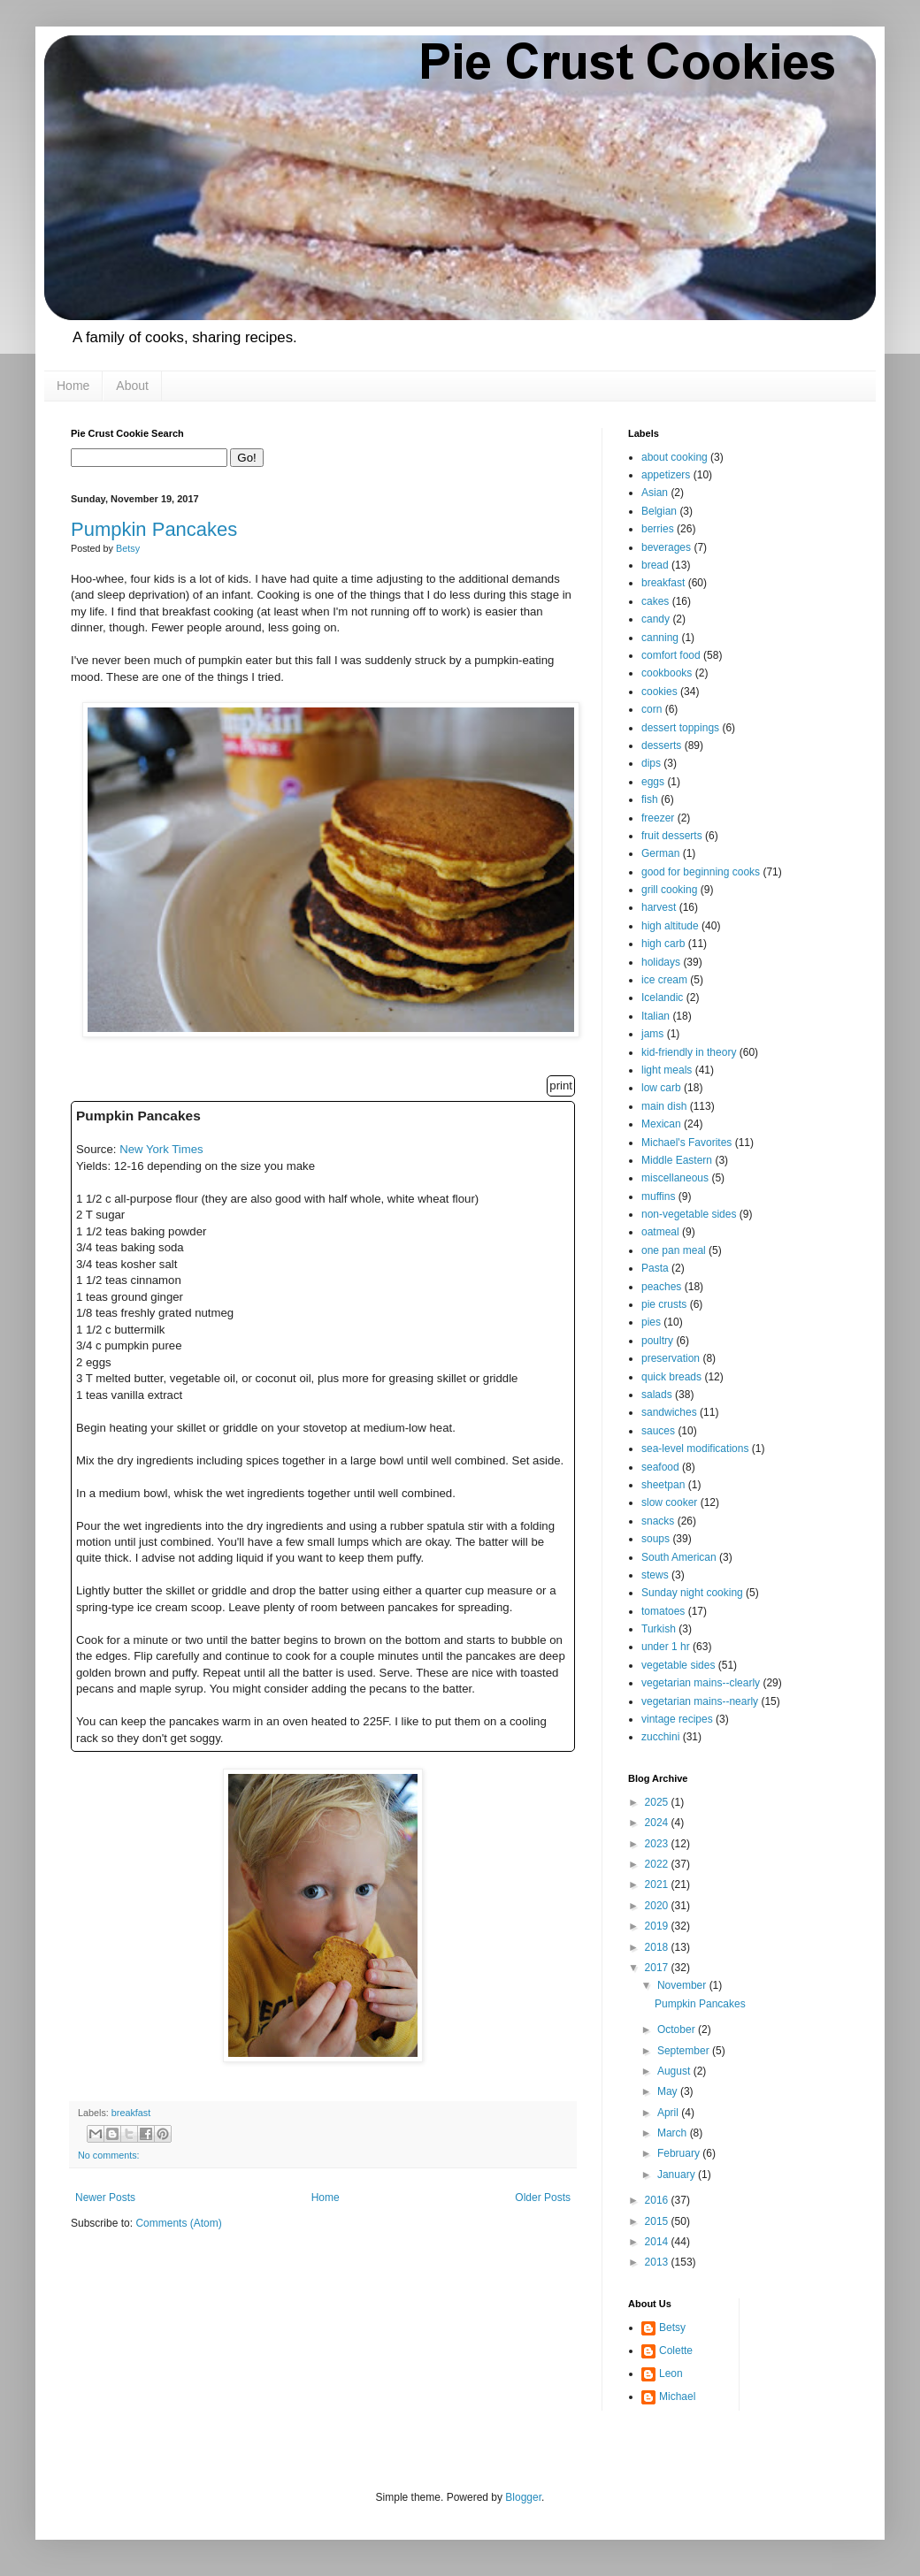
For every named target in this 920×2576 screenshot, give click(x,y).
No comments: (109, 2155)
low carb (661, 1088)
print (560, 1085)
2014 (658, 2242)
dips (651, 763)
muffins (658, 1196)
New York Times (161, 1149)
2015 (658, 2221)
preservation (670, 1358)
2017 (658, 1967)
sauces (658, 1431)
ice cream (664, 980)
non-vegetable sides (688, 1214)
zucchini (660, 1737)
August (675, 2071)
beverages (666, 547)
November (683, 1985)
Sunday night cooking (692, 1592)
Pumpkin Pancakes (154, 529)
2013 (658, 2262)
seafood (660, 1467)
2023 (658, 1844)
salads (656, 1394)
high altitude (670, 926)
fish (649, 799)
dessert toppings (680, 728)
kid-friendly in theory (688, 1052)
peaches (661, 1286)
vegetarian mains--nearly (699, 1701)
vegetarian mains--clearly (700, 1683)
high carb (663, 943)
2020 (658, 1906)
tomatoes (663, 1611)
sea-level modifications (694, 1448)
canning (659, 637)
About (132, 385)
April (669, 2112)
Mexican (661, 1124)
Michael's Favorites (686, 1142)
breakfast (130, 2112)
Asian (654, 492)
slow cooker (669, 1502)
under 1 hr (665, 1646)
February (679, 2153)
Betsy (672, 2327)
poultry (657, 1340)
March (673, 2133)
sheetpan (663, 1485)
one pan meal (673, 1250)
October (677, 2029)
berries (657, 529)
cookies (659, 691)
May (668, 2091)
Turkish (658, 1629)
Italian (655, 1016)
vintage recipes (677, 1719)
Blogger (523, 2497)
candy (655, 619)
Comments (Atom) (178, 2223)
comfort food (671, 655)
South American (679, 1557)
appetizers (665, 475)
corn (651, 709)
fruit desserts (671, 835)
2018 (658, 1947)
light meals (666, 1070)
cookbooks (666, 673)
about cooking (674, 457)
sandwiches (669, 1412)
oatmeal (660, 1232)
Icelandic (662, 997)
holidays (660, 962)
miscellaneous (675, 1178)
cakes (655, 601)
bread (655, 565)
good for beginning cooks (700, 872)
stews (655, 1575)
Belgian (659, 511)
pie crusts (663, 1304)
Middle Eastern (676, 1160)
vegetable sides (678, 1665)
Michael (677, 2396)
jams (652, 1034)
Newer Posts (105, 2197)
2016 (658, 2200)
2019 (658, 1926)
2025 (658, 1802)
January (677, 2174)
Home (73, 385)
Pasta (655, 1268)
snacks (657, 1521)
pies (651, 1322)
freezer (657, 818)
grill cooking (669, 889)
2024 (658, 1822)
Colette (676, 2350)
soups (655, 1539)
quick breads (671, 1377)
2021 (658, 1884)
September (684, 2051)
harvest (658, 907)
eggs (652, 782)
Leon (671, 2373)
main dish (663, 1106)
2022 (658, 1864)
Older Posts (543, 2197)
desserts (661, 745)
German (660, 853)
